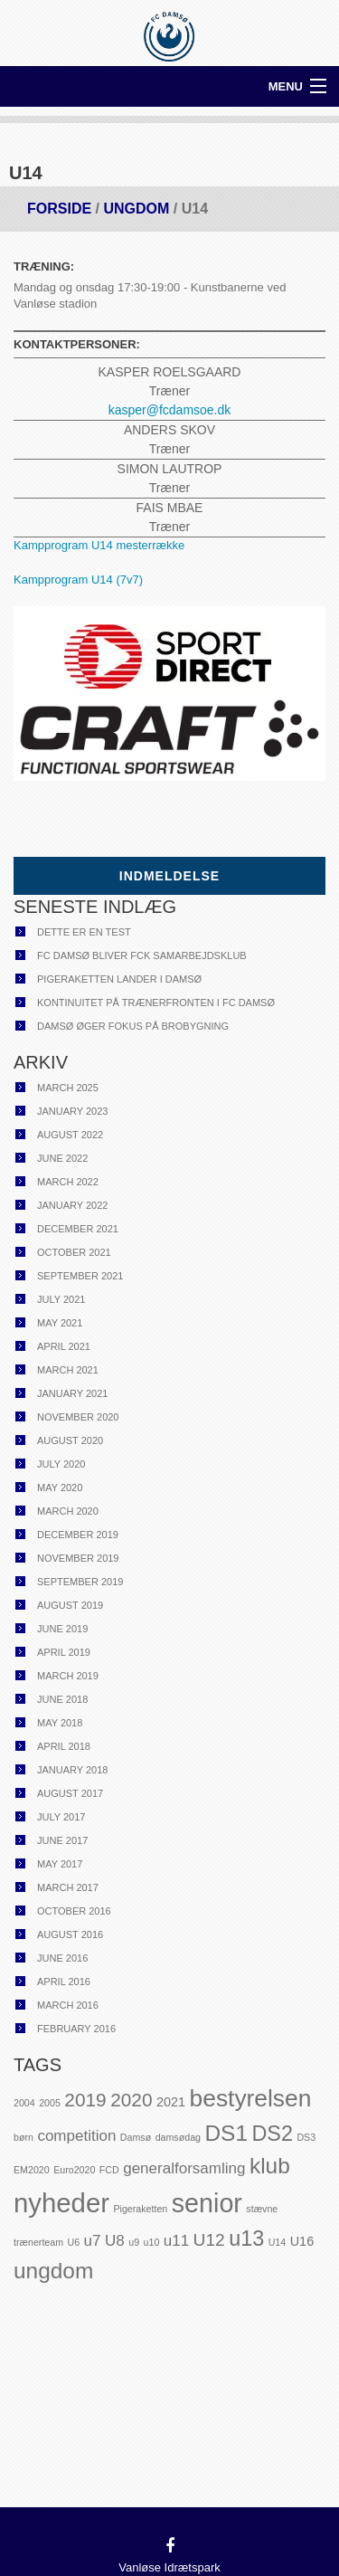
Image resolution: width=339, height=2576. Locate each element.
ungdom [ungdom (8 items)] (53, 2270)
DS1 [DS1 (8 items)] (226, 2133)
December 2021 (77, 1228)
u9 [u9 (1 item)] (133, 2242)
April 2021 (63, 1346)
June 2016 (62, 1958)
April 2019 (63, 1652)
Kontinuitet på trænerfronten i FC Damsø (156, 1002)
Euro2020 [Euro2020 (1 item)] (74, 2169)
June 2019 (62, 1628)
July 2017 (61, 1816)
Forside (59, 208)
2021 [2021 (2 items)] (170, 2102)
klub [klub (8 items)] (270, 2165)
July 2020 (61, 1464)
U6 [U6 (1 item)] (74, 2242)
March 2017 (68, 1887)
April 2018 (63, 1746)
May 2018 (59, 1722)
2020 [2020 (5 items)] (131, 2099)
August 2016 (70, 1934)
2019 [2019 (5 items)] (85, 2099)
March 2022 (68, 1181)
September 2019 (80, 1581)
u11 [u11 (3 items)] (176, 2240)
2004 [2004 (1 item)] (24, 2102)
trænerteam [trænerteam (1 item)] (38, 2242)
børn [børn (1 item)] (23, 2137)
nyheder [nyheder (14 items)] (61, 2203)
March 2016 (68, 2005)
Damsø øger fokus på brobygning (133, 1026)
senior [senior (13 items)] (207, 2203)
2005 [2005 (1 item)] (50, 2102)
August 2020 (70, 1440)
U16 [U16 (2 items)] (302, 2241)
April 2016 (63, 1981)
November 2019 (77, 1558)
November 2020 (77, 1417)
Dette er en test (84, 932)
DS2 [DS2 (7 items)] (271, 2133)
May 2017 (59, 1863)
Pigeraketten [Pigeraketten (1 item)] (140, 2208)
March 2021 (68, 1369)
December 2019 (77, 1534)
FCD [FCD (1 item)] (109, 2169)
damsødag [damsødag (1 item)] (178, 2137)
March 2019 (68, 1675)
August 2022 (70, 1134)
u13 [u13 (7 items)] (246, 2238)
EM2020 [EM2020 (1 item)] (32, 2169)
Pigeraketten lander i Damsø (119, 979)
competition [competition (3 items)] (76, 2135)
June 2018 (62, 1699)
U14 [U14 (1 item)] (277, 2242)
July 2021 (61, 1299)
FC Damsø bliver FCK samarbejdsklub (142, 955)
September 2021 (80, 1275)
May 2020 (59, 1487)
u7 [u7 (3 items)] (92, 2240)
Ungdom (136, 208)
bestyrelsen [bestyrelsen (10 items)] (251, 2098)
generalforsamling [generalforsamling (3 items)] (184, 2168)
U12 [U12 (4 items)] (209, 2239)
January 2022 (72, 1205)
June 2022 (62, 1158)
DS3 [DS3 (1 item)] (306, 2137)
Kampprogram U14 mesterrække (99, 545)
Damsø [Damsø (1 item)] (135, 2137)
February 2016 (76, 2028)
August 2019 (70, 1605)
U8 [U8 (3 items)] (115, 2240)
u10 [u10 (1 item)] (152, 2242)
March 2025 (68, 1087)
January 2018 (72, 1769)
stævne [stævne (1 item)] (262, 2208)
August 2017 (70, 1793)
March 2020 (68, 1511)
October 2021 (74, 1252)
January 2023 (72, 1111)
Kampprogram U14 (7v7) (78, 579)
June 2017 (62, 1840)
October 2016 (74, 1911)
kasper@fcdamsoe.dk (169, 410)
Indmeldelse (169, 876)
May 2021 (59, 1322)
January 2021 (72, 1393)
